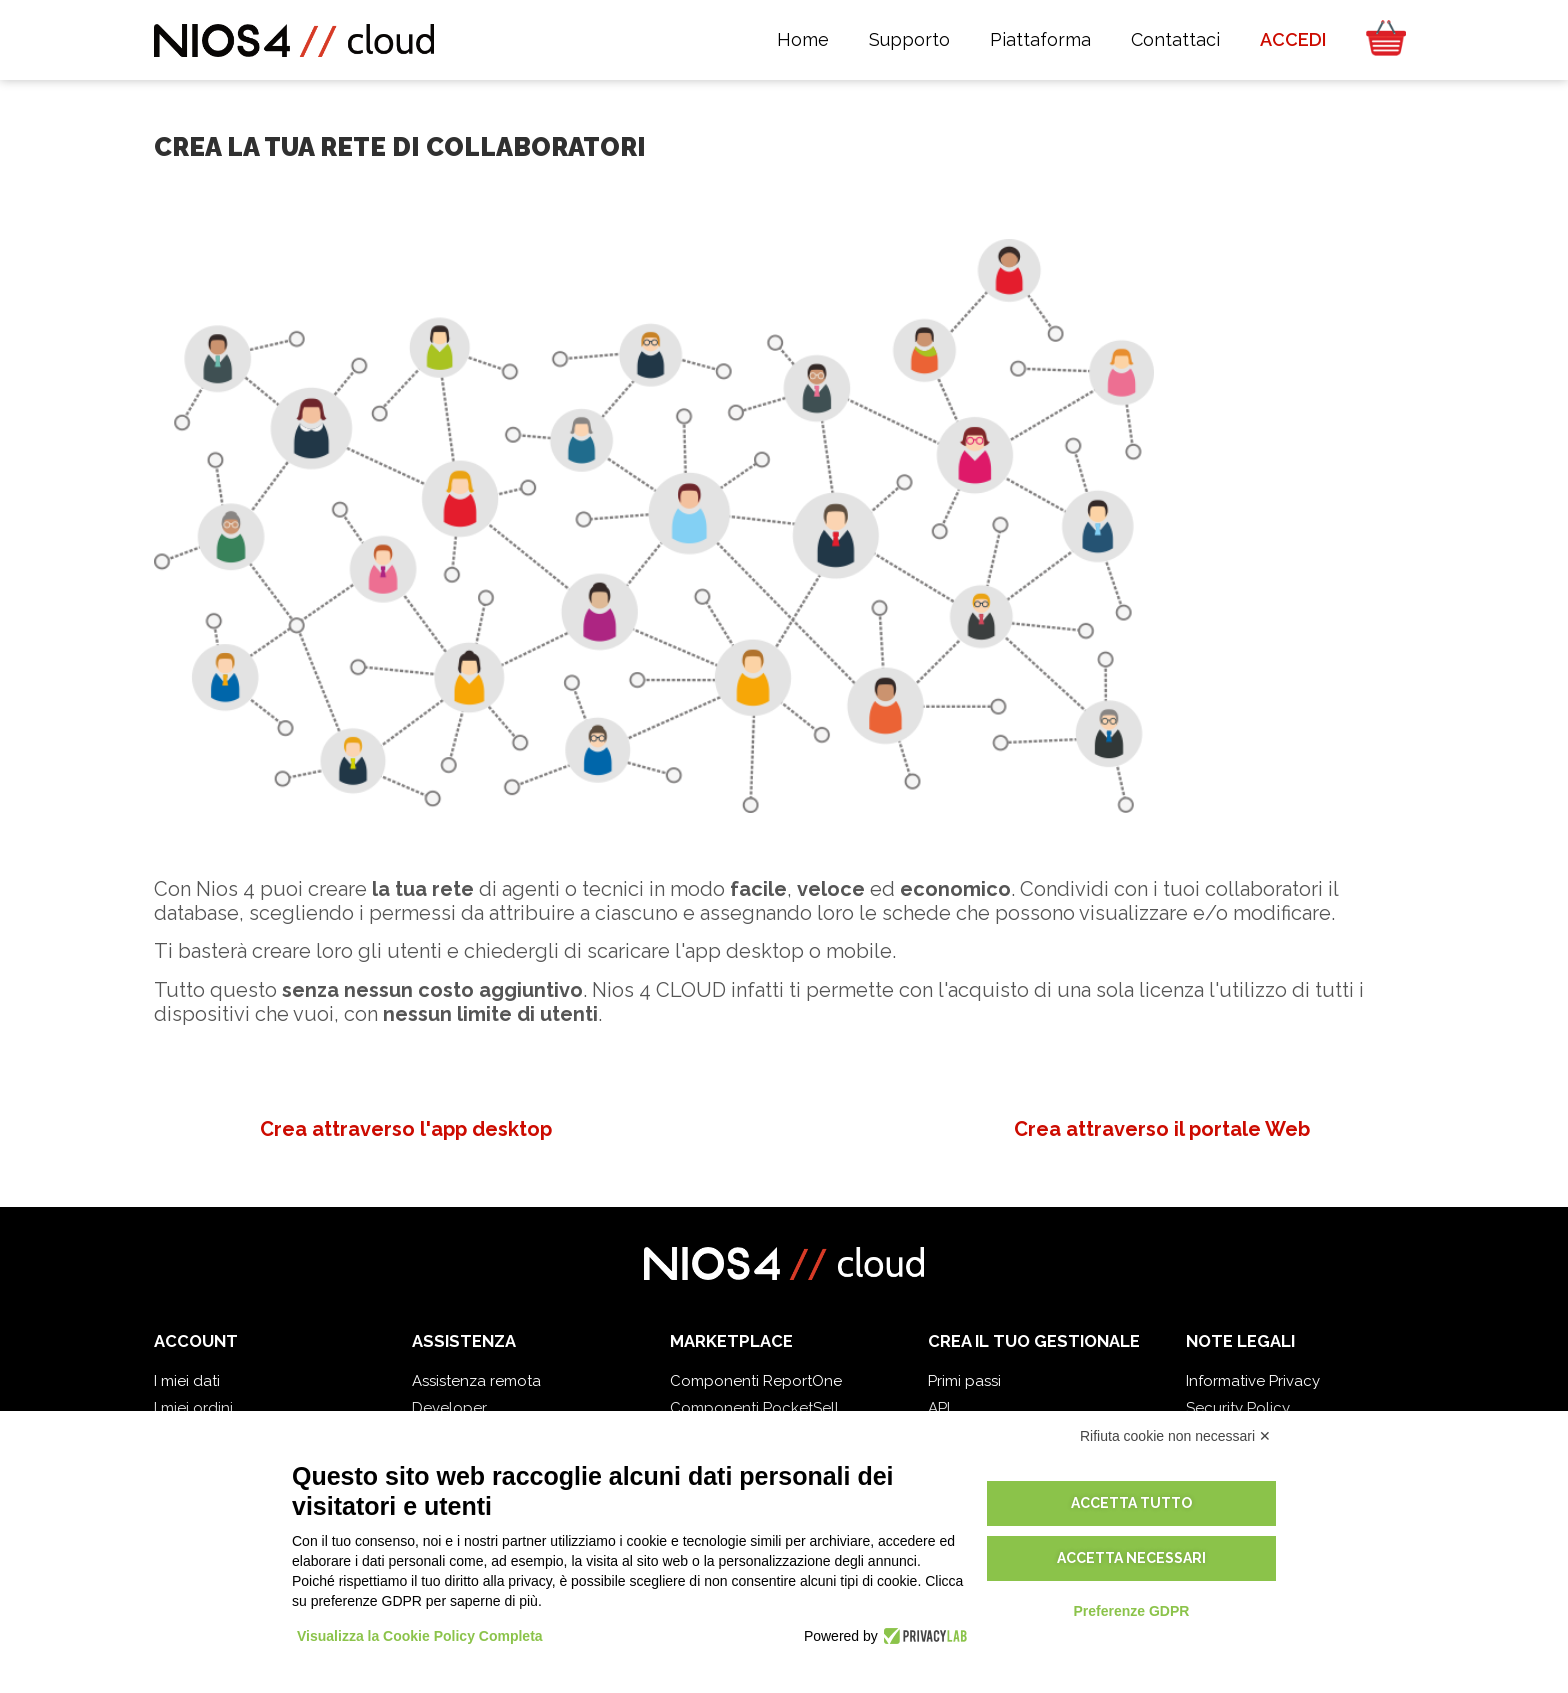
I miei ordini (193, 1408)
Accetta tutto (1131, 1503)
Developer (449, 1408)
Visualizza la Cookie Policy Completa (420, 1636)
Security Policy (1238, 1408)
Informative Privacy (1253, 1381)
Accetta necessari (1131, 1558)
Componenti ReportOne (756, 1381)
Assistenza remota (476, 1381)
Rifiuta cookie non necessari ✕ (1175, 1436)
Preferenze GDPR (1131, 1611)
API (939, 1408)
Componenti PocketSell (754, 1408)
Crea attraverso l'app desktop (406, 1129)
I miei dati (187, 1381)
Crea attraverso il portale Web (1162, 1129)
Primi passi (964, 1381)
